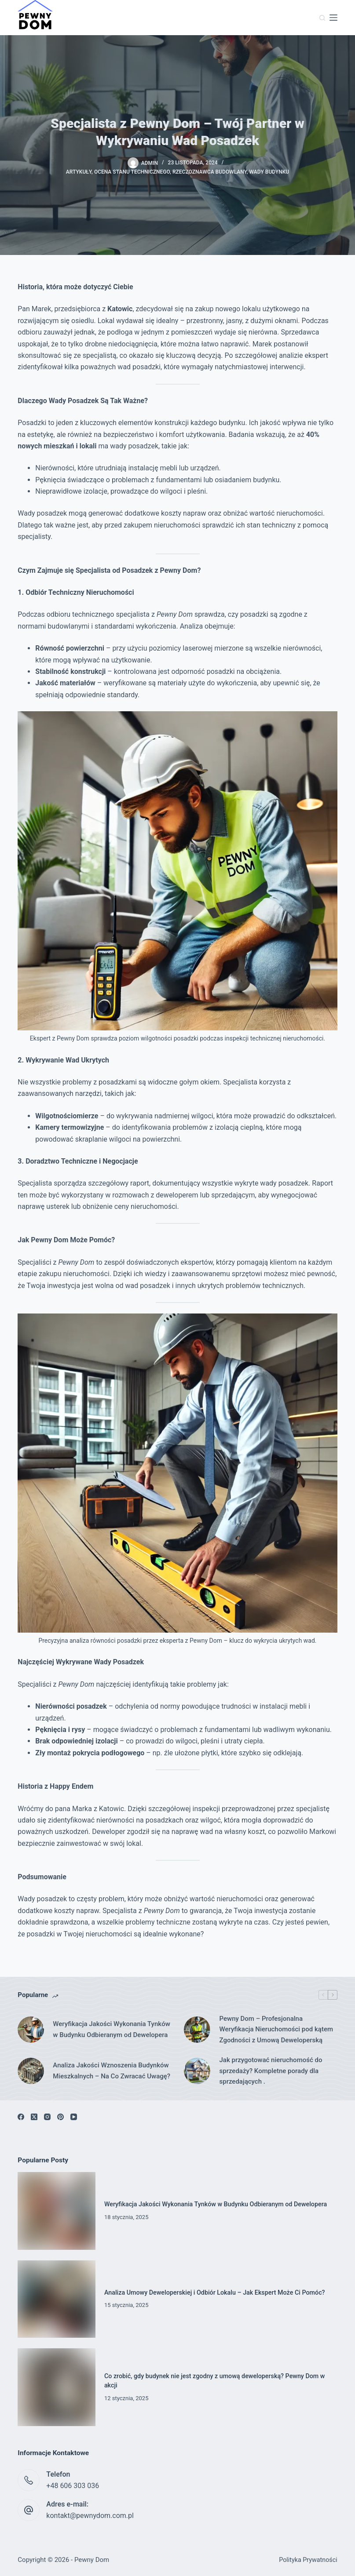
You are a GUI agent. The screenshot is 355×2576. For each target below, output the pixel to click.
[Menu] (333, 18)
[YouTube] (73, 2117)
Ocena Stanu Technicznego (132, 172)
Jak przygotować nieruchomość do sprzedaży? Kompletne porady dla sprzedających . (270, 2071)
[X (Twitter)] (34, 2117)
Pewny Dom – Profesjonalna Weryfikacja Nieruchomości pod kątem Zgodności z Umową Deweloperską (276, 2030)
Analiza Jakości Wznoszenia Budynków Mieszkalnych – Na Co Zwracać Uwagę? (111, 2070)
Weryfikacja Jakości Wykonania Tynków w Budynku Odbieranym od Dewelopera (111, 2029)
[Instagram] (47, 2117)
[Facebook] (21, 2117)
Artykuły (78, 172)
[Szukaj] (322, 18)
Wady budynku (269, 172)
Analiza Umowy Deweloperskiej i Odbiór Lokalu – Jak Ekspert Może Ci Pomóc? (215, 2292)
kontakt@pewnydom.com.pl (90, 2515)
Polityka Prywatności (308, 2560)
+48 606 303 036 (72, 2485)
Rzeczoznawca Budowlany (209, 172)
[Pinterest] (60, 2117)
